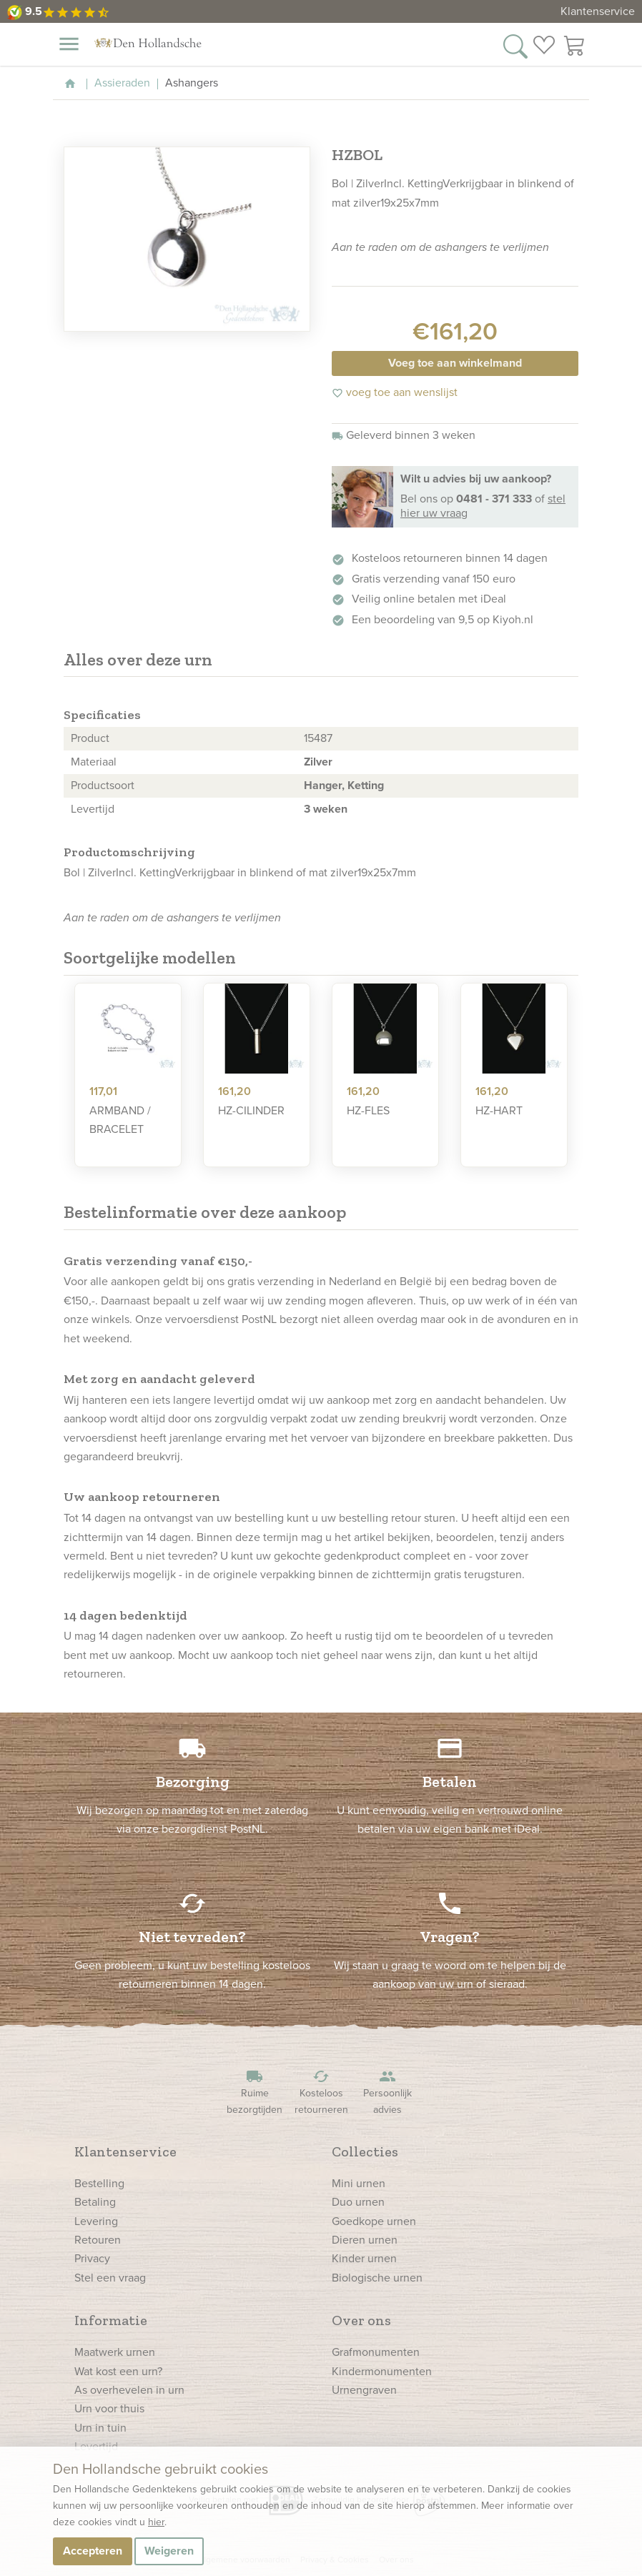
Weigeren (169, 2550)
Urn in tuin (100, 2427)
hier (156, 2522)
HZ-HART (499, 1110)
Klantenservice (597, 11)
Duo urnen (358, 2202)
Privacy (92, 2258)
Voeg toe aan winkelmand (455, 363)
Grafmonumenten (376, 2352)
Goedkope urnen (374, 2221)
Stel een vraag (110, 2277)
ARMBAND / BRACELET (120, 1119)
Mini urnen (358, 2183)
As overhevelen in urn (129, 2390)
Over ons (361, 2320)
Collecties (365, 2151)
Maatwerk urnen (114, 2352)
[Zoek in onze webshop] (515, 45)
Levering (96, 2221)
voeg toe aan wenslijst (395, 392)
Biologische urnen (377, 2277)
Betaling (95, 2202)
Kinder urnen (364, 2258)
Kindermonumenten (382, 2371)
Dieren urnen (364, 2239)
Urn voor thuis (109, 2408)
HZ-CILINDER (251, 1110)
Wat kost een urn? (118, 2371)
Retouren (97, 2239)
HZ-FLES (368, 1110)
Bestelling (99, 2183)
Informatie (110, 2320)
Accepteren (92, 2550)
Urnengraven (364, 2390)
